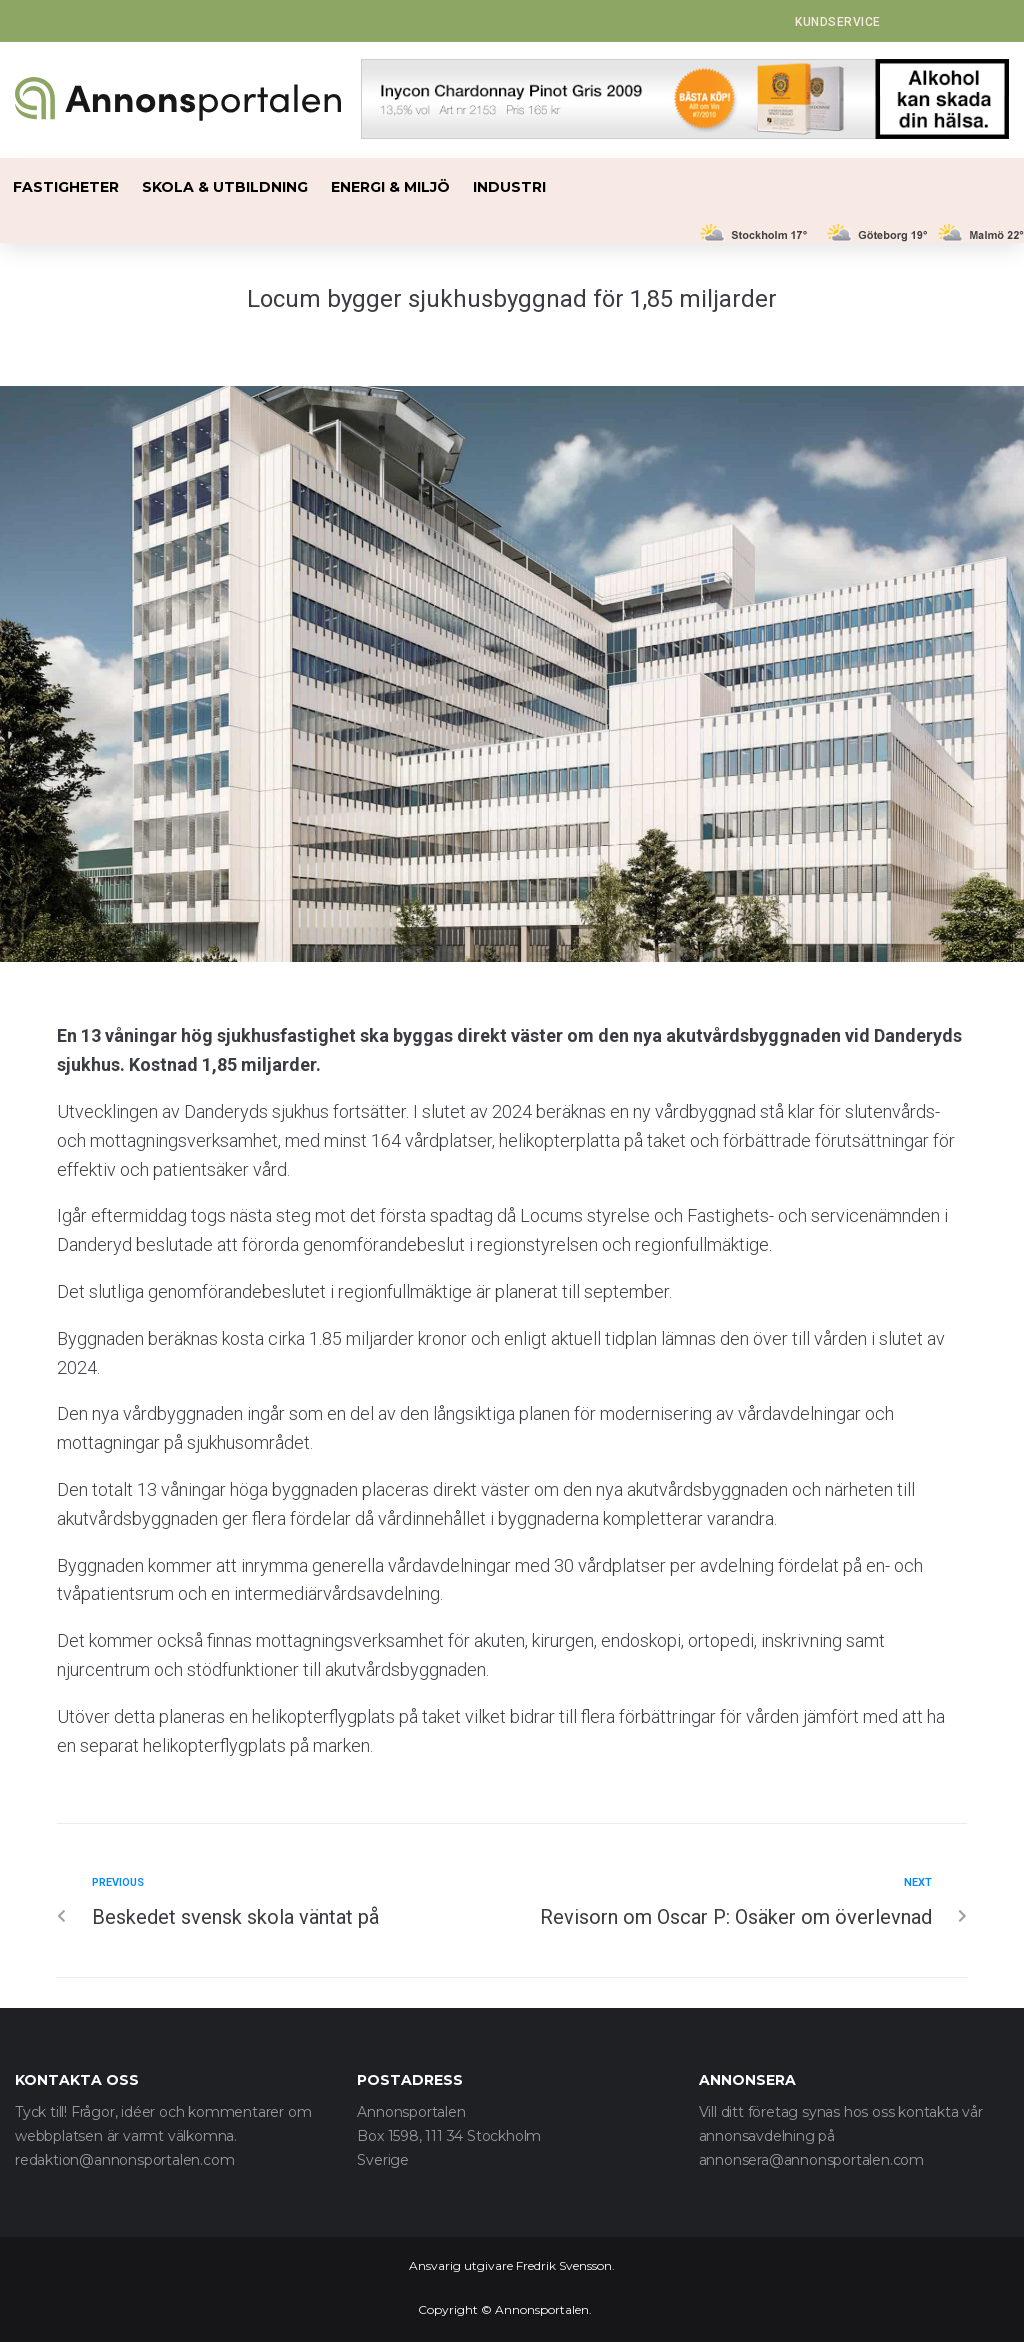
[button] (838, 22)
